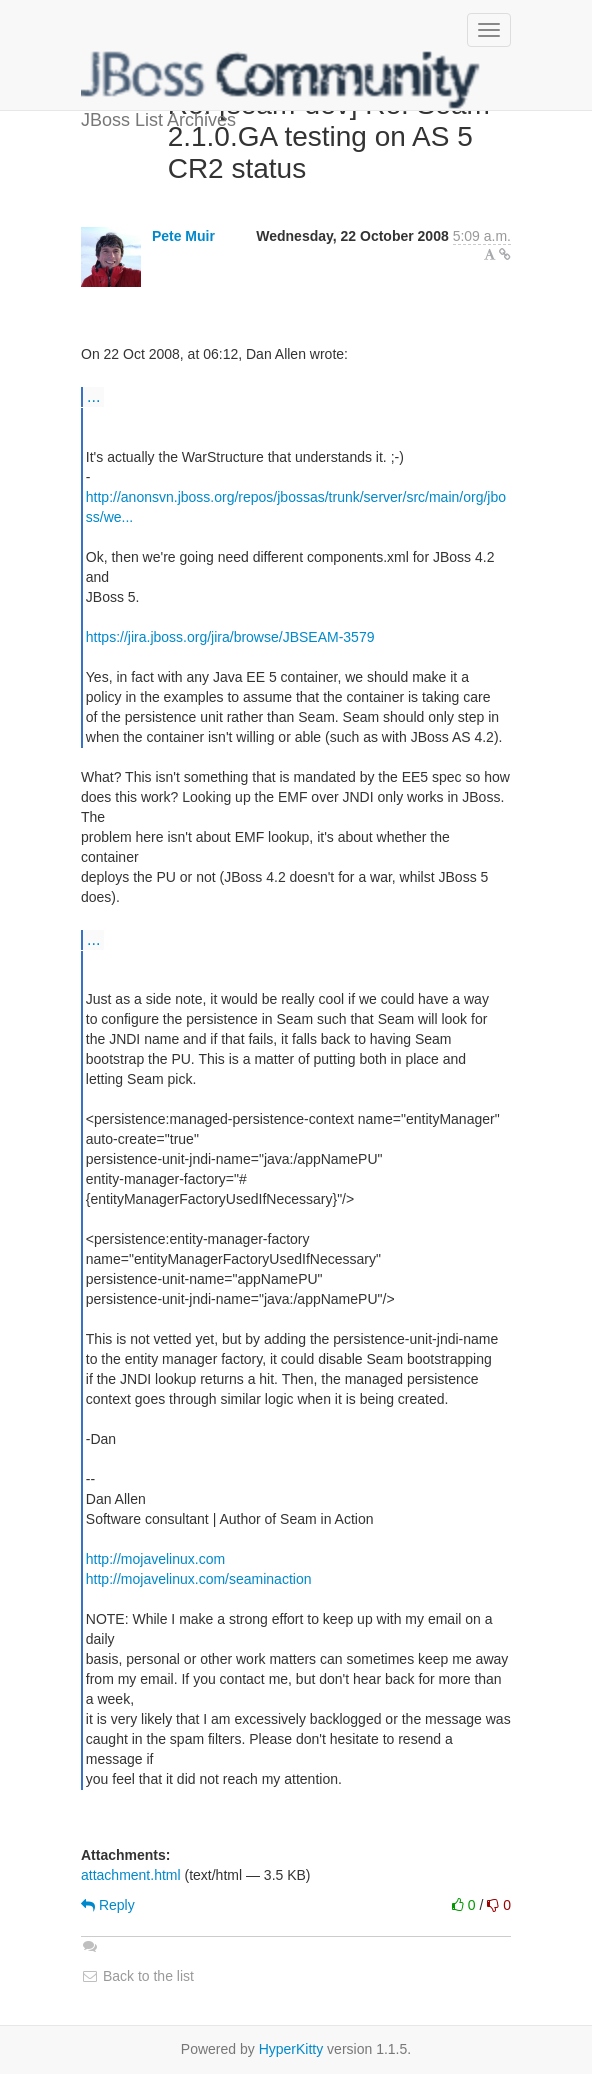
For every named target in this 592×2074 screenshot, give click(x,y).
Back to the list (137, 1976)
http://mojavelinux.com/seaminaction (199, 1579)
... (93, 396)
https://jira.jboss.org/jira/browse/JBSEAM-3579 (230, 637)
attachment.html (131, 1875)
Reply (108, 1905)
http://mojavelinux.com (155, 1559)
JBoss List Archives (281, 80)
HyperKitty (291, 2049)
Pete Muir (183, 236)
